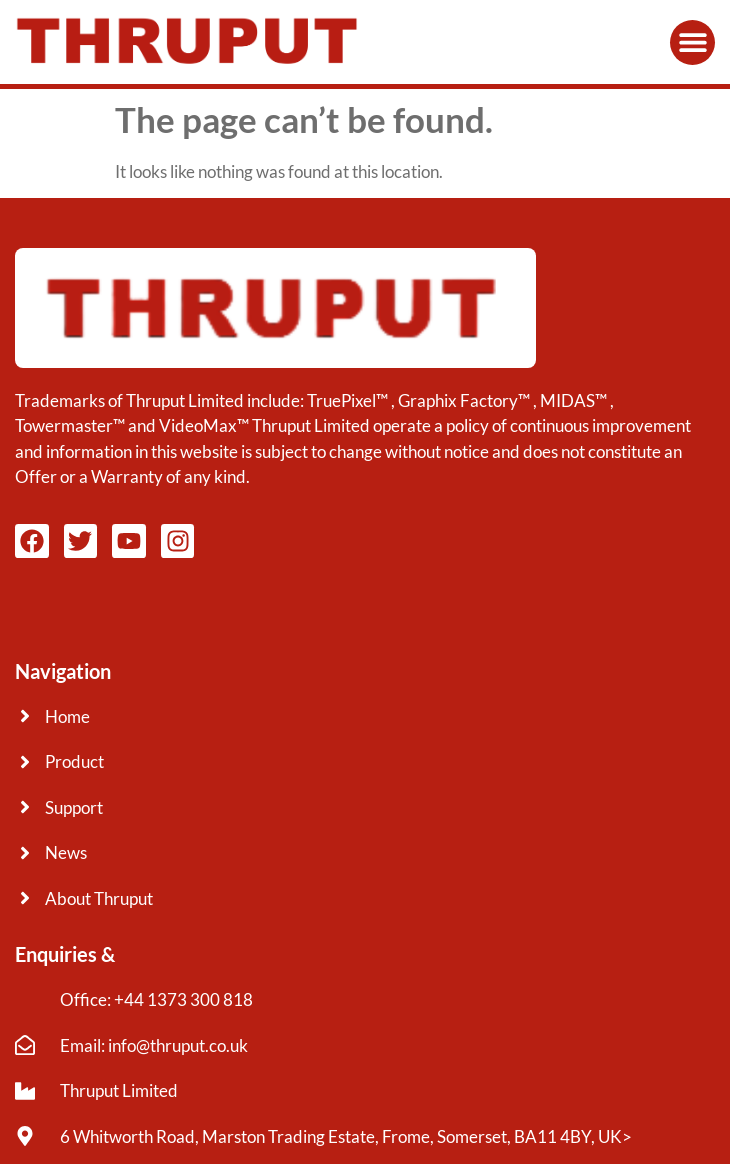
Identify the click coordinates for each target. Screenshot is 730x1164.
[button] (692, 42)
